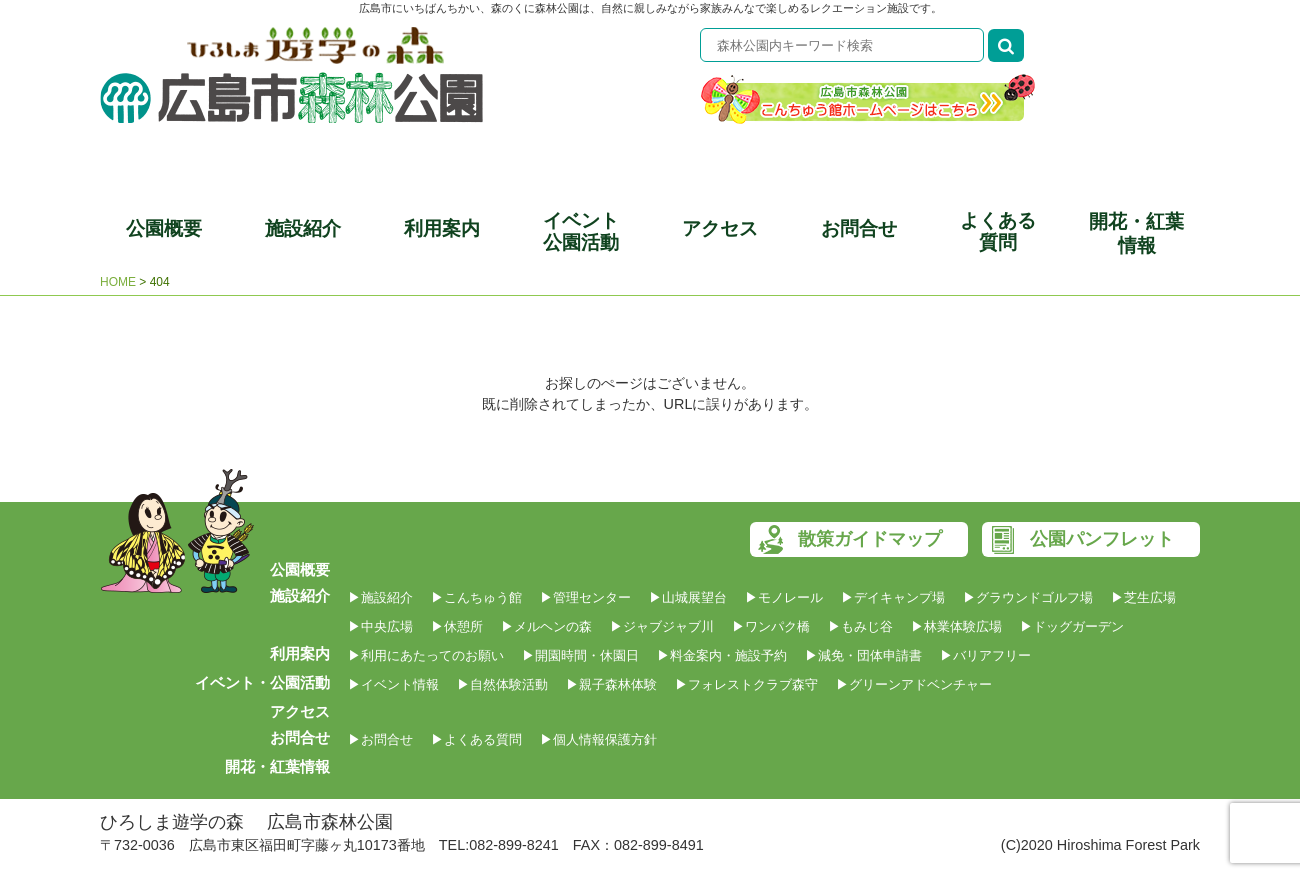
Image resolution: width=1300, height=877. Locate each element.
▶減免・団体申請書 (863, 655)
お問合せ (859, 228)
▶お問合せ (380, 739)
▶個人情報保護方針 (598, 739)
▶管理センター (585, 597)
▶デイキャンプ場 (893, 597)
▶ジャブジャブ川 (662, 626)
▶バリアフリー (985, 655)
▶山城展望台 (688, 597)
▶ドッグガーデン (1072, 626)
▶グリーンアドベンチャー (914, 684)
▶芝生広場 (1143, 597)
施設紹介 (303, 228)
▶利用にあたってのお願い (426, 655)
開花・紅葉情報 (1136, 233)
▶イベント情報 (393, 684)
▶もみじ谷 (860, 626)
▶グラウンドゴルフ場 (1028, 597)
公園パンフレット (1102, 539)
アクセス (720, 228)
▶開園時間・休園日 (580, 655)
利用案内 (442, 228)
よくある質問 (998, 231)
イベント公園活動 (581, 231)
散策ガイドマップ (870, 539)
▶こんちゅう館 (476, 597)
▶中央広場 (380, 626)
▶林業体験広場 (956, 626)
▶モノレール (784, 597)
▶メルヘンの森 (546, 626)
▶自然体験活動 (502, 684)
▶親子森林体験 (611, 684)
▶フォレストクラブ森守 (746, 684)
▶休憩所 (457, 626)
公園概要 (164, 228)
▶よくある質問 (476, 739)
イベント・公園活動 (262, 682)
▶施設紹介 (380, 597)
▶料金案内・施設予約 (722, 655)
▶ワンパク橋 (771, 626)
